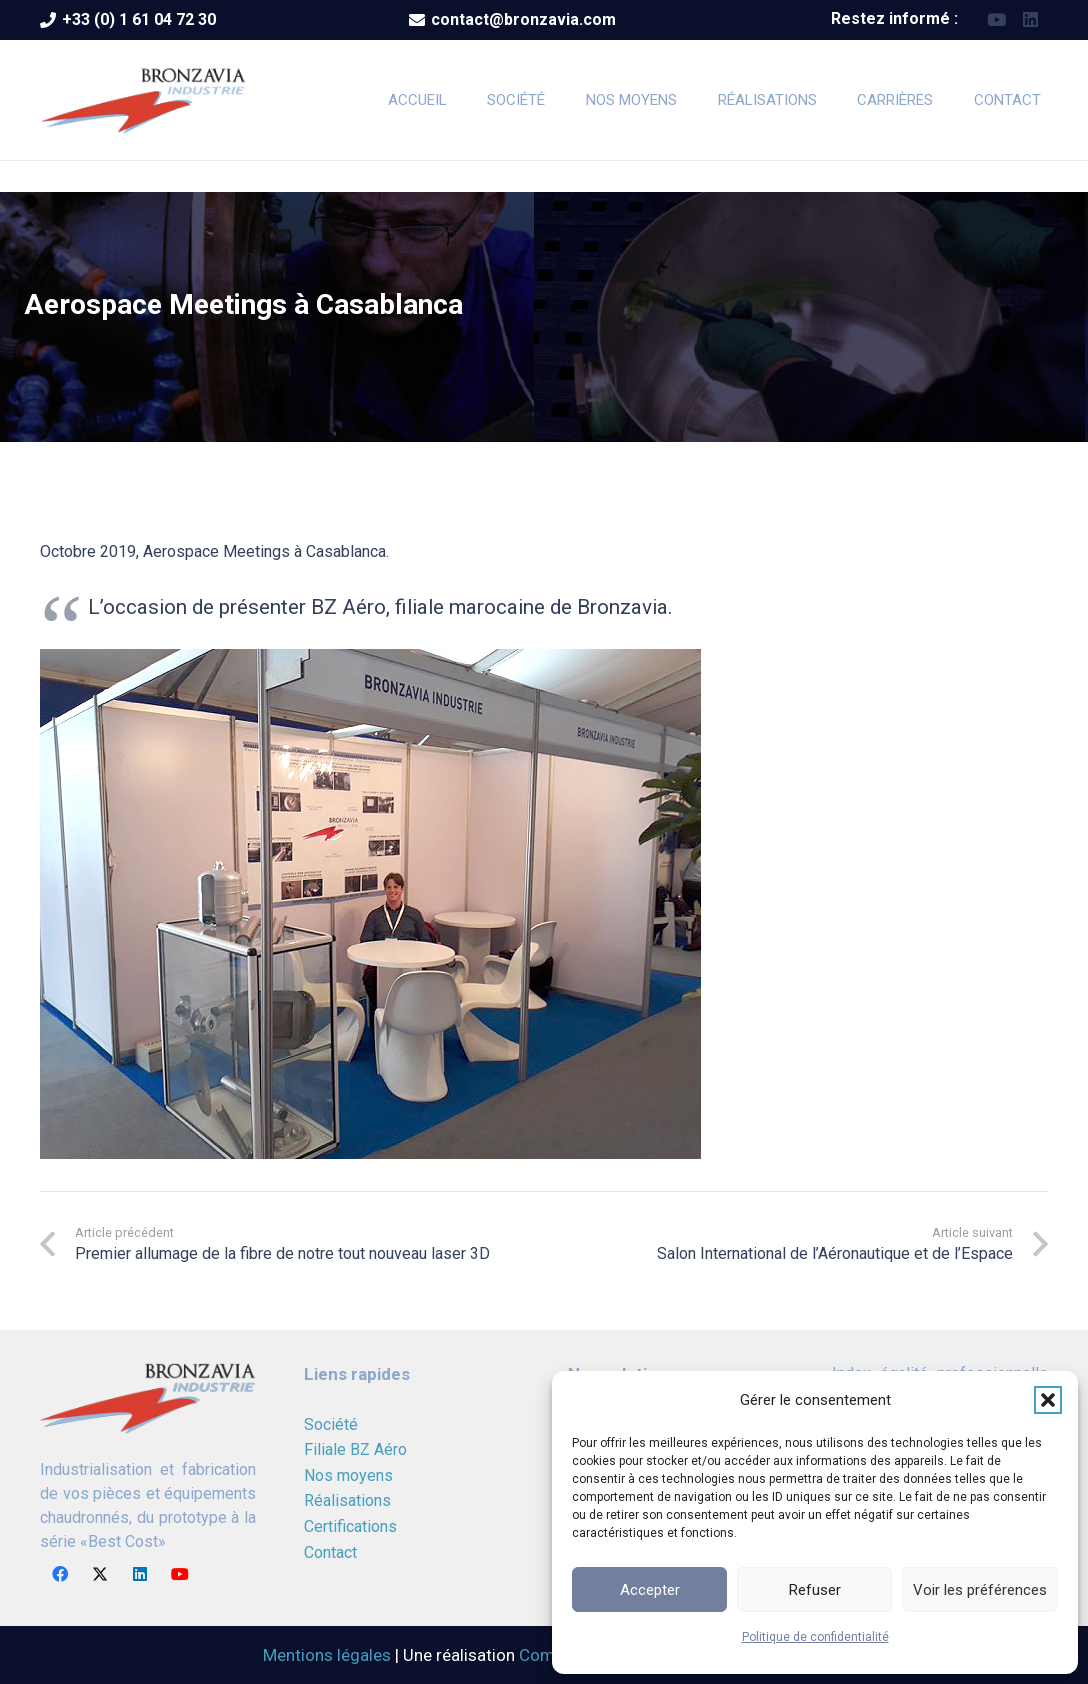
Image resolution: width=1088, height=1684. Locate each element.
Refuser (815, 1590)
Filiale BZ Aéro (355, 1449)
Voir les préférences (980, 1590)
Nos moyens (348, 1475)
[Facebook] (60, 1574)
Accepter (650, 1590)
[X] (100, 1574)
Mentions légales (327, 1655)
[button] (1048, 1400)
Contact (330, 1552)
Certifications (350, 1526)
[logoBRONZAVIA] (143, 100)
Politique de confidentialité (815, 1637)
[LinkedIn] (1031, 20)
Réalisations (347, 1500)
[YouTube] (997, 20)
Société (331, 1424)
